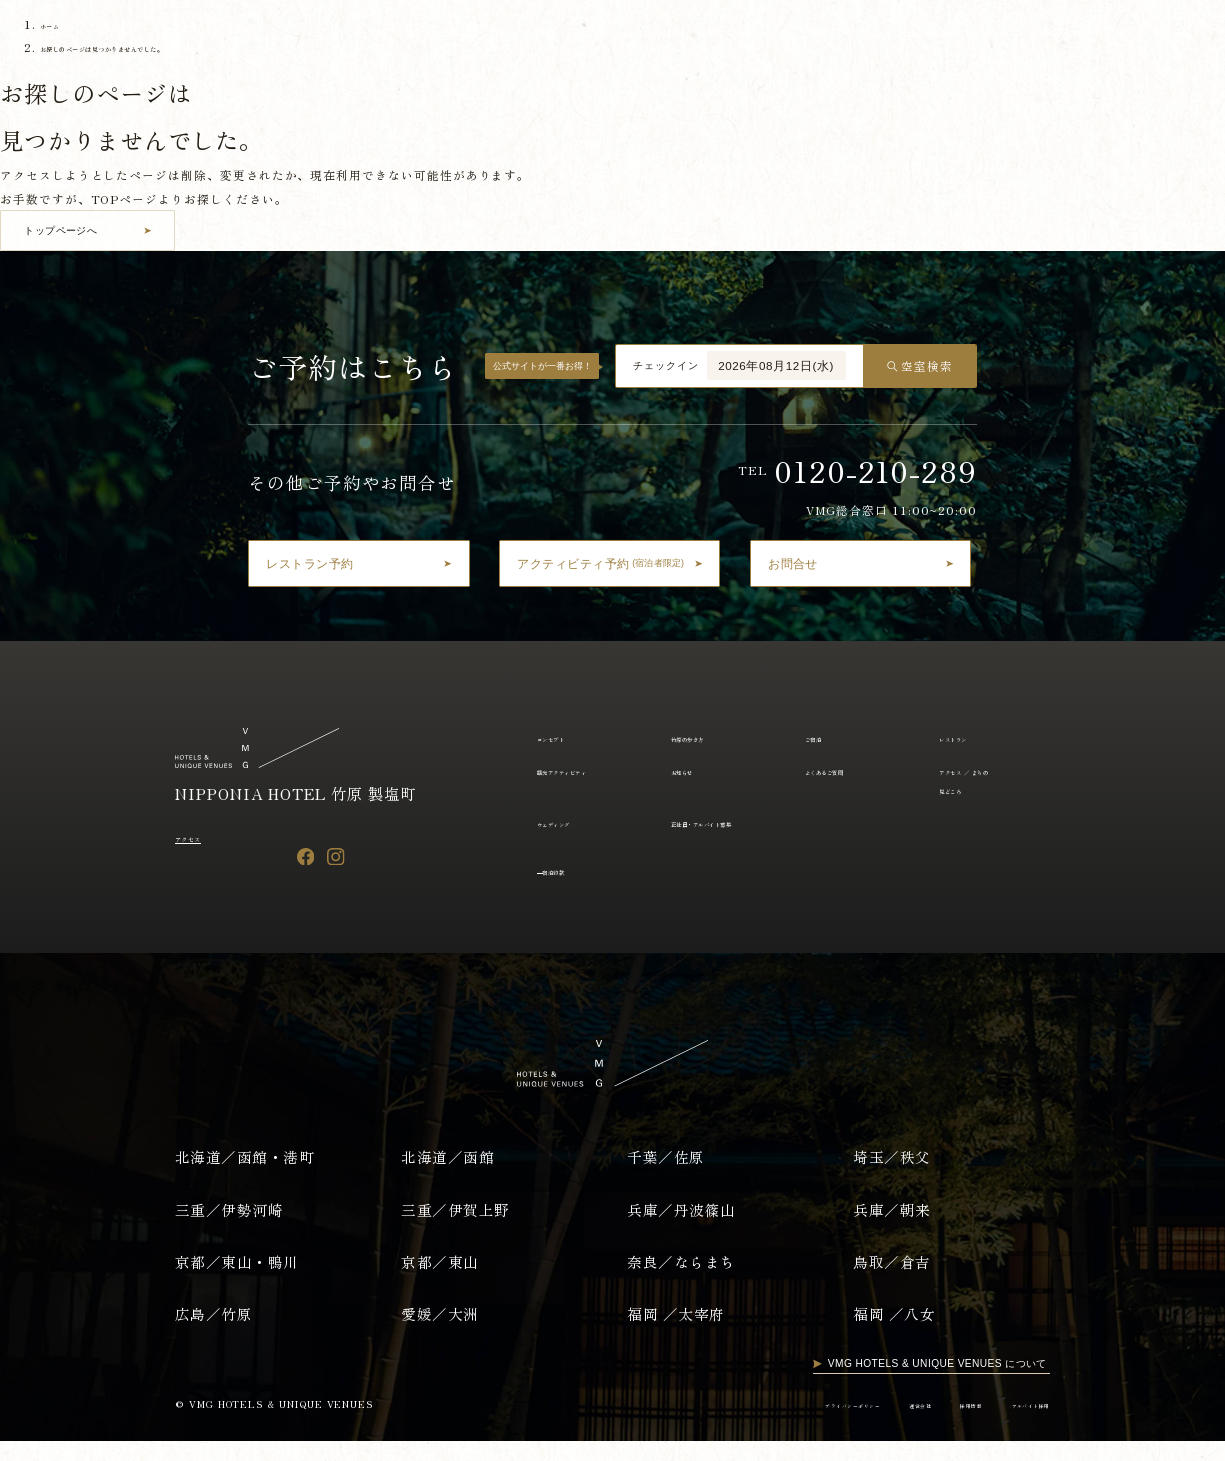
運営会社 (863, 1424)
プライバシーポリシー (763, 1424)
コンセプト (425, 37)
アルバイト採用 (1015, 1424)
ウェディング (570, 822)
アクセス (201, 836)
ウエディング (1163, 37)
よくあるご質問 (899, 37)
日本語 (60, 78)
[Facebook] (306, 855)
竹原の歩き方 (504, 37)
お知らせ (820, 37)
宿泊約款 (569, 889)
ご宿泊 (572, 37)
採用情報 (932, 1424)
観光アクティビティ (730, 37)
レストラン (634, 37)
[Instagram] (336, 855)
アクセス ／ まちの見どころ (1026, 37)
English (123, 78)
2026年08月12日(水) (776, 365)
